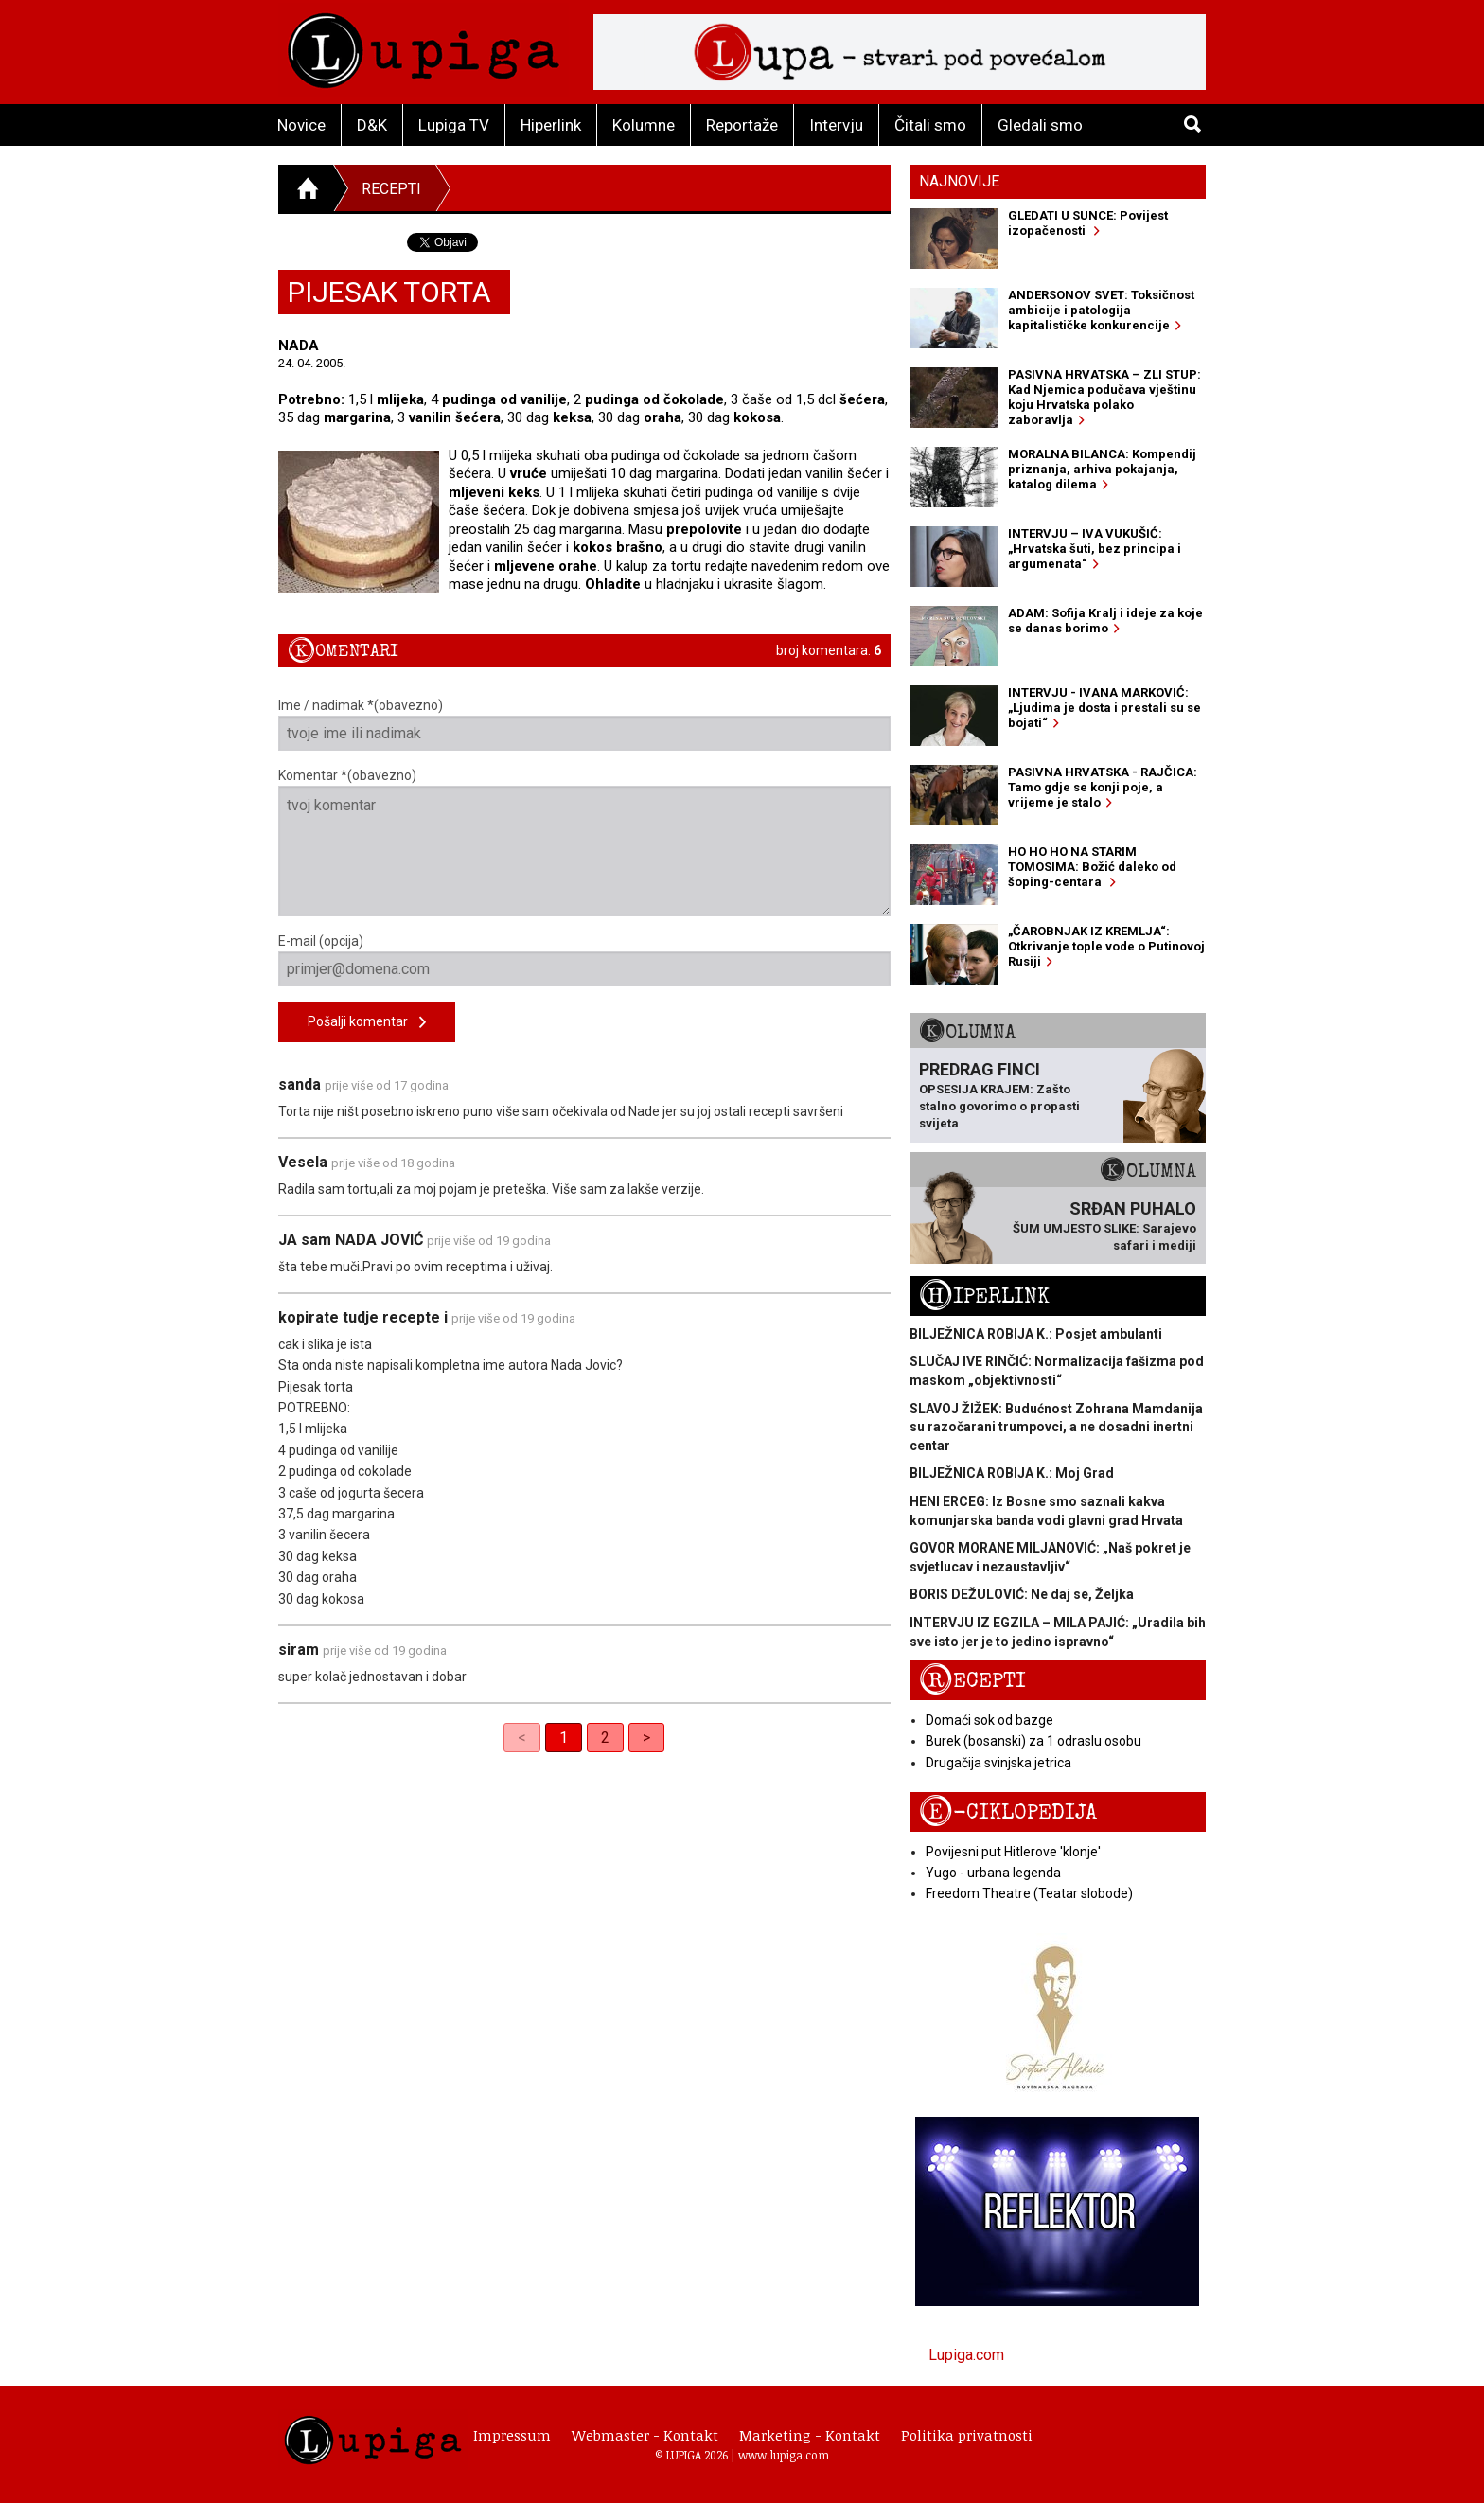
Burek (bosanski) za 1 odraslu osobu (1033, 1741)
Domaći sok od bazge (989, 1720)
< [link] (522, 1738)
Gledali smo (1040, 124)
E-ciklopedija (1008, 1812)
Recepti (391, 189)
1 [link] (563, 1738)
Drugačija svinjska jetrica (998, 1762)
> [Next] (646, 1738)
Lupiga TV (453, 124)
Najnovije (959, 181)
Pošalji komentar (367, 1023)
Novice (301, 124)
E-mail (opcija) (584, 959)
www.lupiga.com (783, 2454)
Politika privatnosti (967, 2434)
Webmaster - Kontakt (645, 2434)
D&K (372, 124)
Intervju (836, 124)
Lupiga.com (966, 2355)
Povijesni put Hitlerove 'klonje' (1013, 1851)
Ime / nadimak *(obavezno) (584, 724)
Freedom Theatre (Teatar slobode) (1029, 1893)
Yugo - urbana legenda (993, 1872)
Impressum (512, 2434)
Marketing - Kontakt (809, 2434)
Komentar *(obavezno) (584, 842)
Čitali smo (930, 124)
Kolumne (643, 124)
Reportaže (742, 124)
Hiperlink (551, 124)
